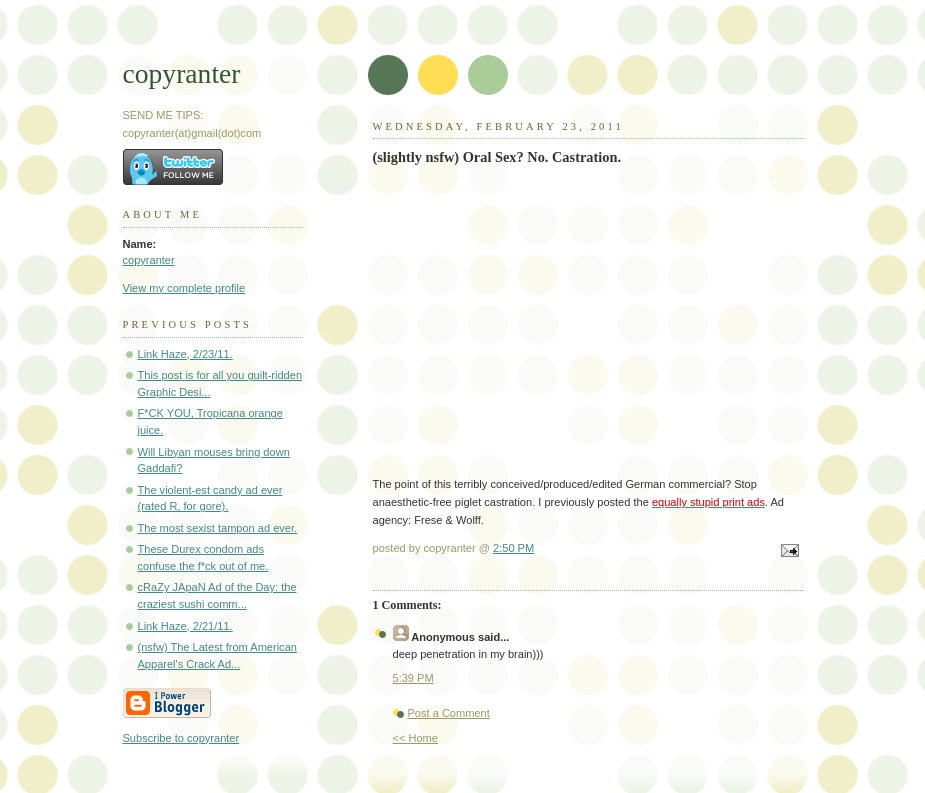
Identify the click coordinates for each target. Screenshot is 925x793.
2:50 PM (513, 548)
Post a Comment (449, 713)
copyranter (182, 73)
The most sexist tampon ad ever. (218, 528)
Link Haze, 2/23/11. (185, 354)
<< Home (415, 738)
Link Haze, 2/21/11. (185, 626)
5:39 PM (413, 678)
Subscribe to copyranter (181, 738)
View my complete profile (184, 288)
